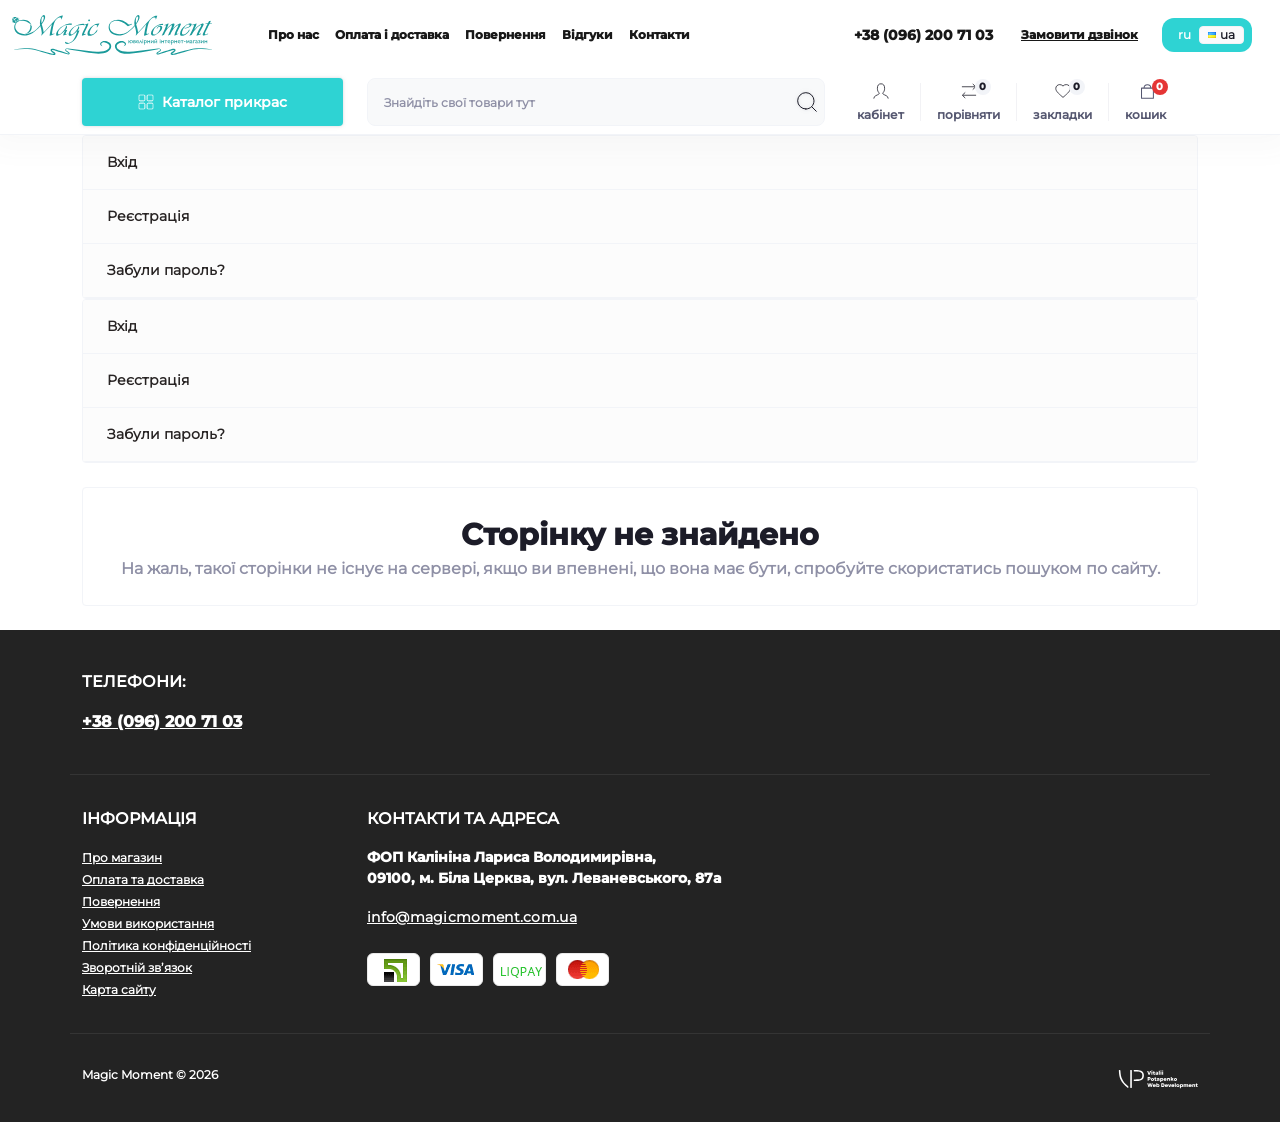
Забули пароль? (166, 270)
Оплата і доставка (392, 34)
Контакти (659, 34)
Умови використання (148, 923)
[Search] (807, 102)
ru (1184, 34)
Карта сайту (119, 989)
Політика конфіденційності (166, 945)
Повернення (505, 34)
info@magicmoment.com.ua (472, 917)
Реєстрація (148, 216)
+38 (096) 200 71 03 (162, 721)
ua (1221, 34)
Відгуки (587, 34)
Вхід (122, 162)
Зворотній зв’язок (137, 967)
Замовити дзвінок (1079, 34)
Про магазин (122, 857)
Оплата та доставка (143, 879)
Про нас (293, 34)
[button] (1158, 1078)
